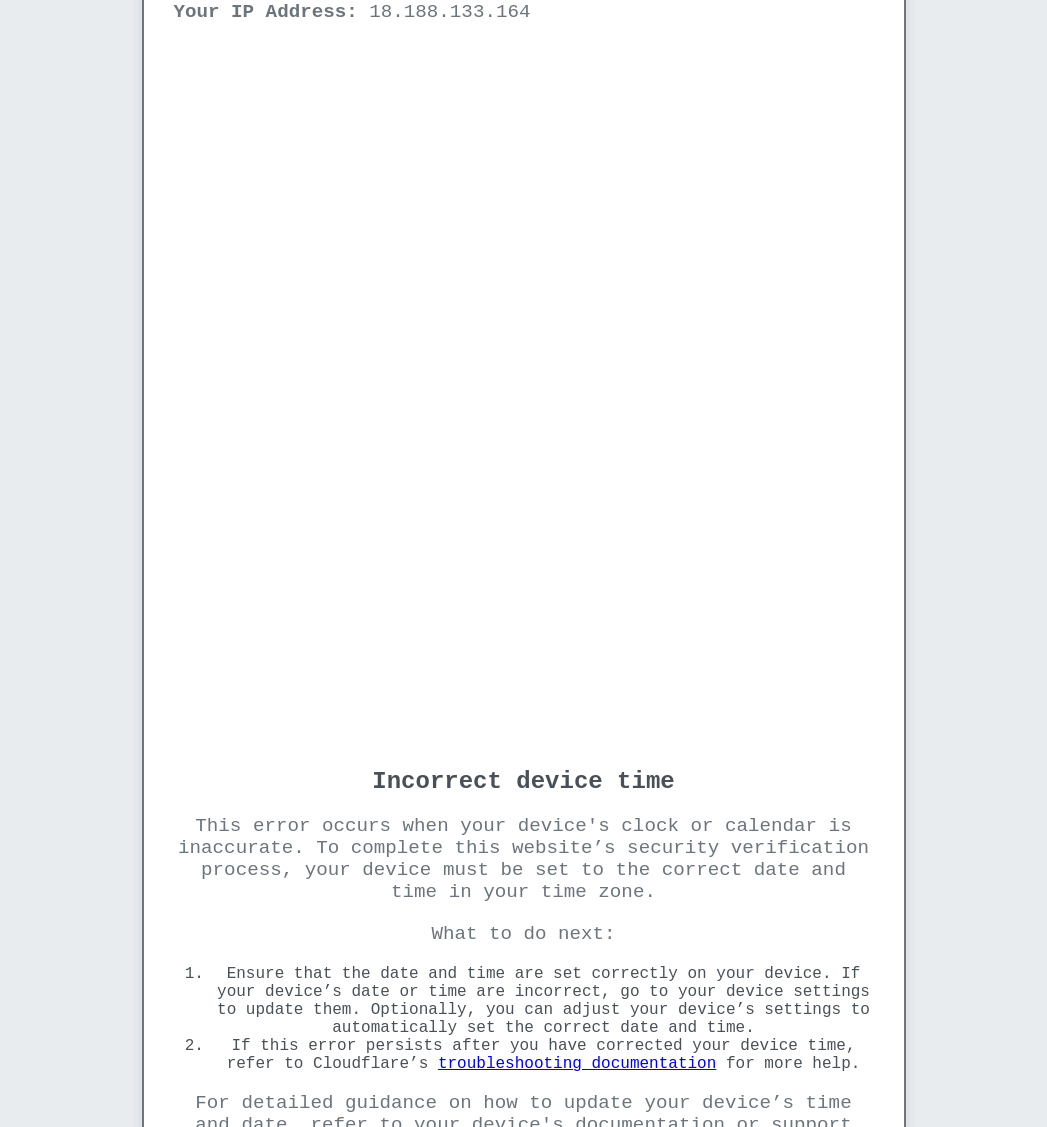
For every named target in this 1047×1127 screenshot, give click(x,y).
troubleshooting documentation (577, 1064)
